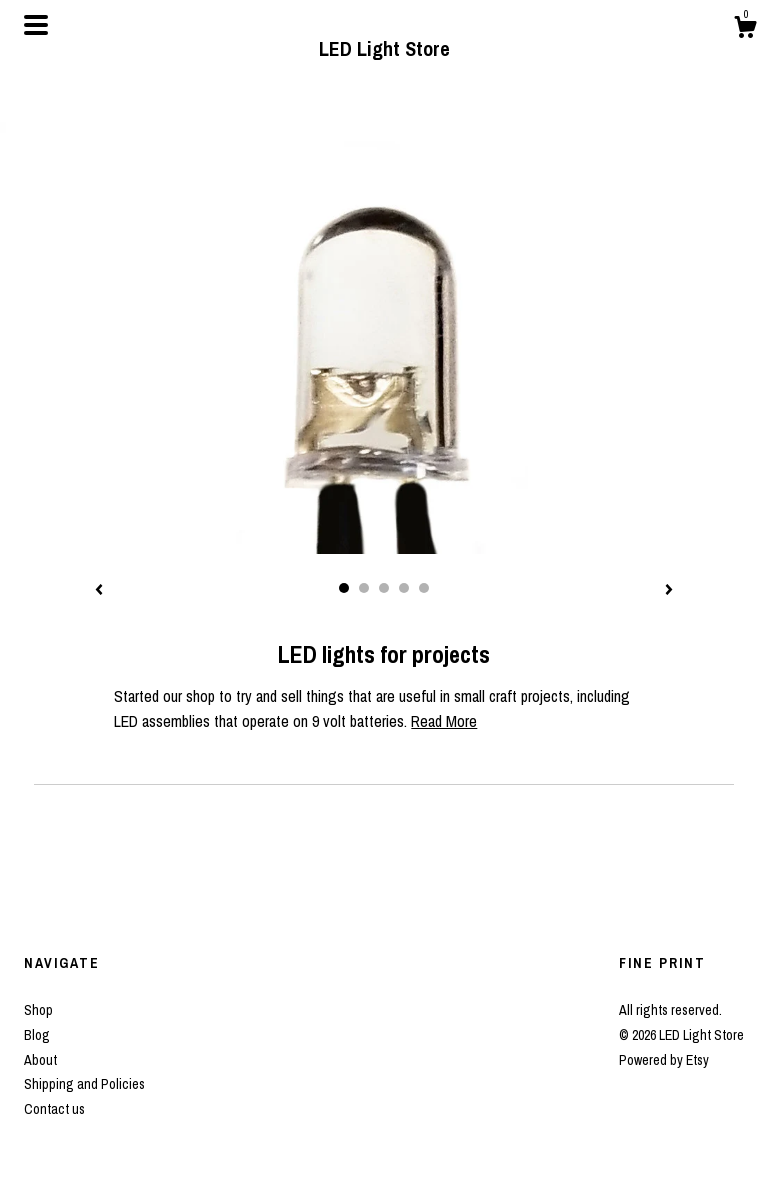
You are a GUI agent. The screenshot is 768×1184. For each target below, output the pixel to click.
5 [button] (424, 588)
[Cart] (745, 30)
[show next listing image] (669, 591)
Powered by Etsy (664, 1060)
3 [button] (384, 588)
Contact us (54, 1109)
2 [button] (364, 588)
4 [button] (404, 588)
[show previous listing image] (99, 591)
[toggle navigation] (36, 25)
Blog (37, 1035)
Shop (38, 1010)
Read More (444, 721)
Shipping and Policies (84, 1084)
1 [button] (344, 588)
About (40, 1060)
